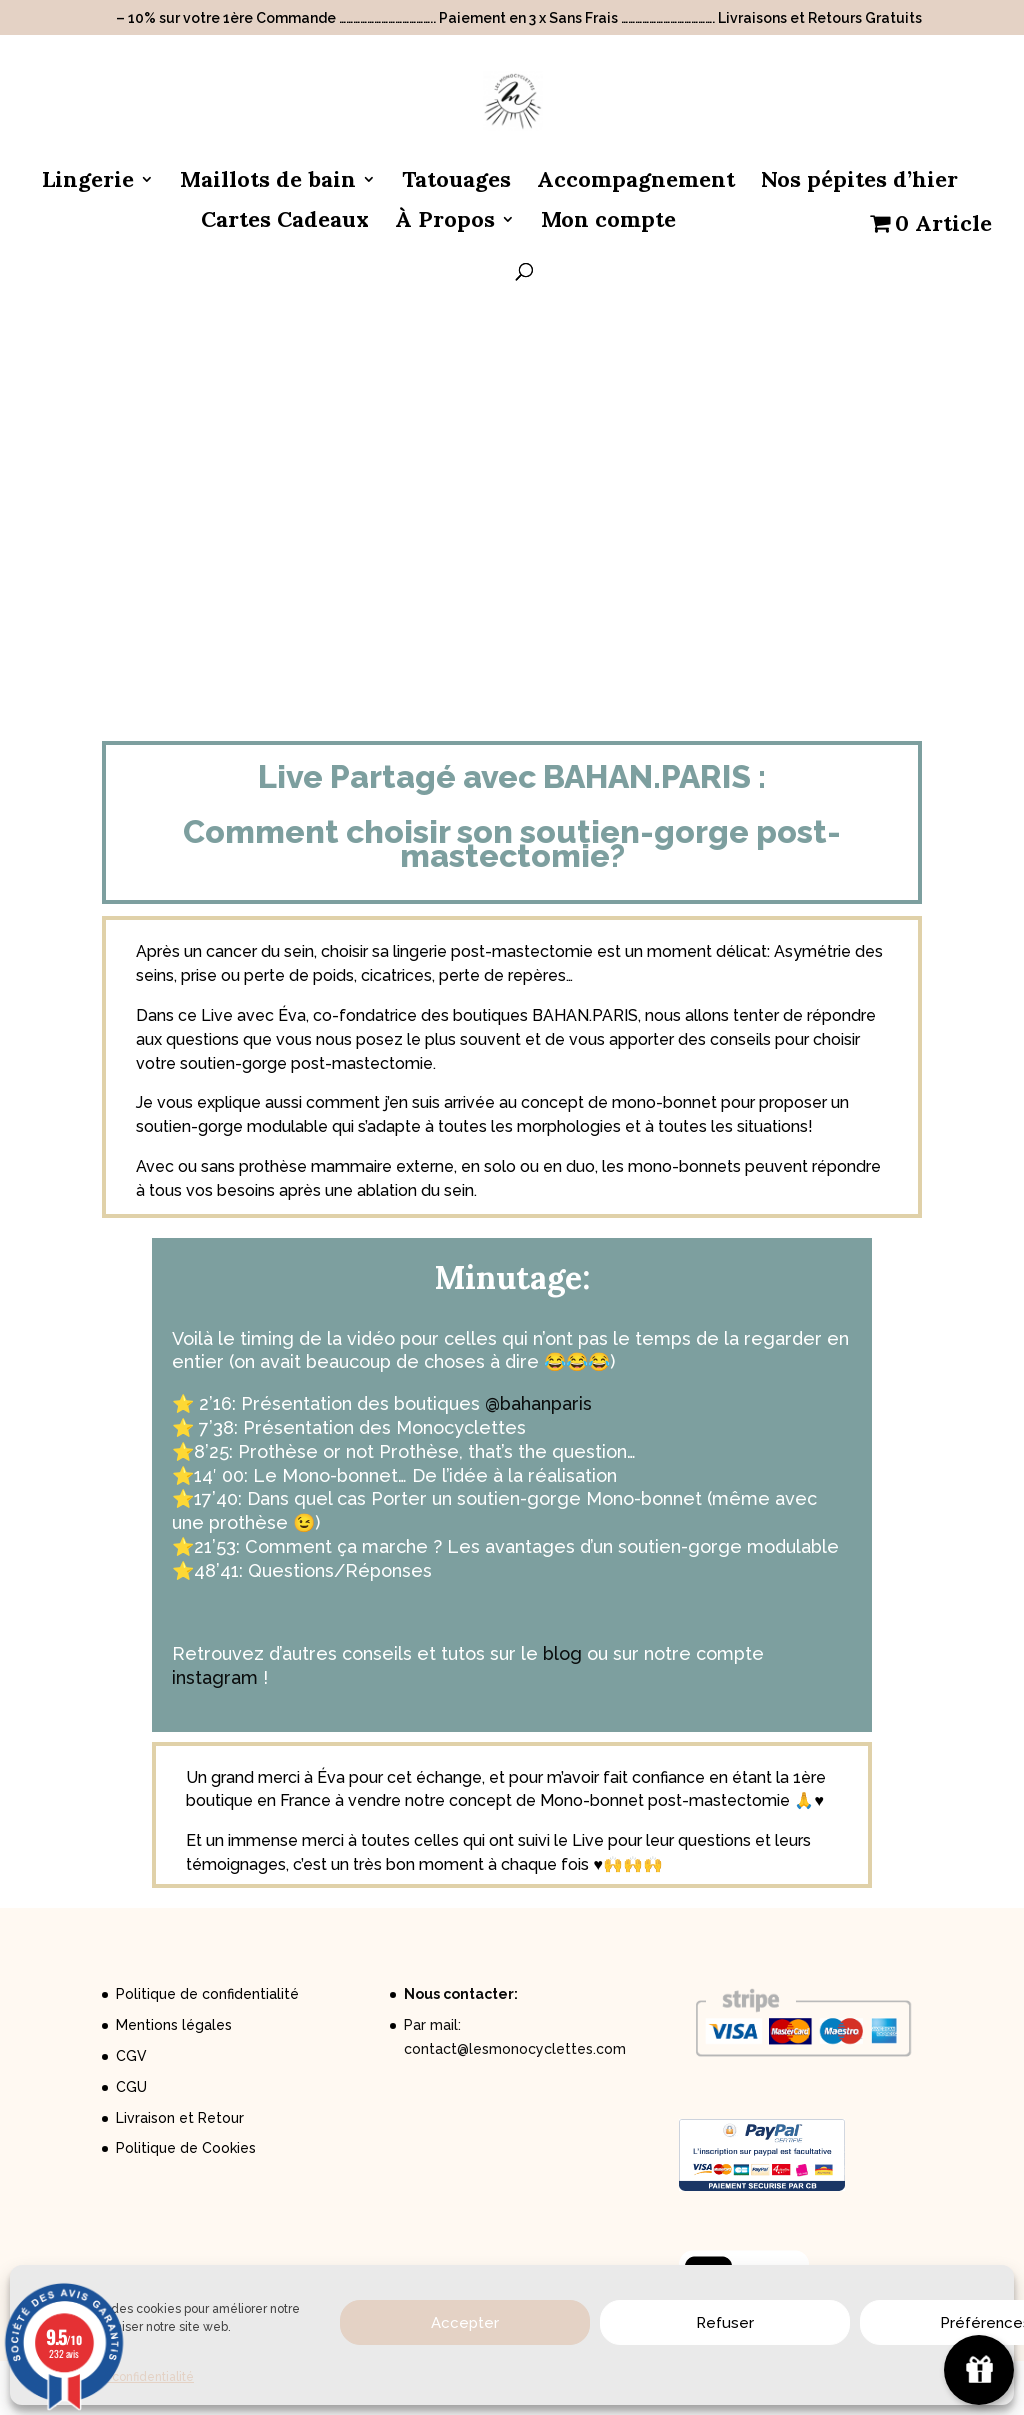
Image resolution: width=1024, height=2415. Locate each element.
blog (562, 1653)
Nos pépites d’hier (859, 182)
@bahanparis (538, 1403)
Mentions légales (174, 2025)
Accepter (465, 2323)
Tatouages (456, 182)
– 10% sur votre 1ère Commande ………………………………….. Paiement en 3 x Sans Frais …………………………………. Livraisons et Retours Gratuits (519, 18)
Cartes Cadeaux (285, 222)
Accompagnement (636, 182)
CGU (131, 2087)
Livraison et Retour (180, 2118)
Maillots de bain (268, 182)
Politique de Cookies (186, 2148)
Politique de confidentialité (207, 1994)
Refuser (725, 2323)
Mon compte (608, 222)
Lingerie (88, 182)
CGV (131, 2056)
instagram (215, 1677)
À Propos (445, 222)
